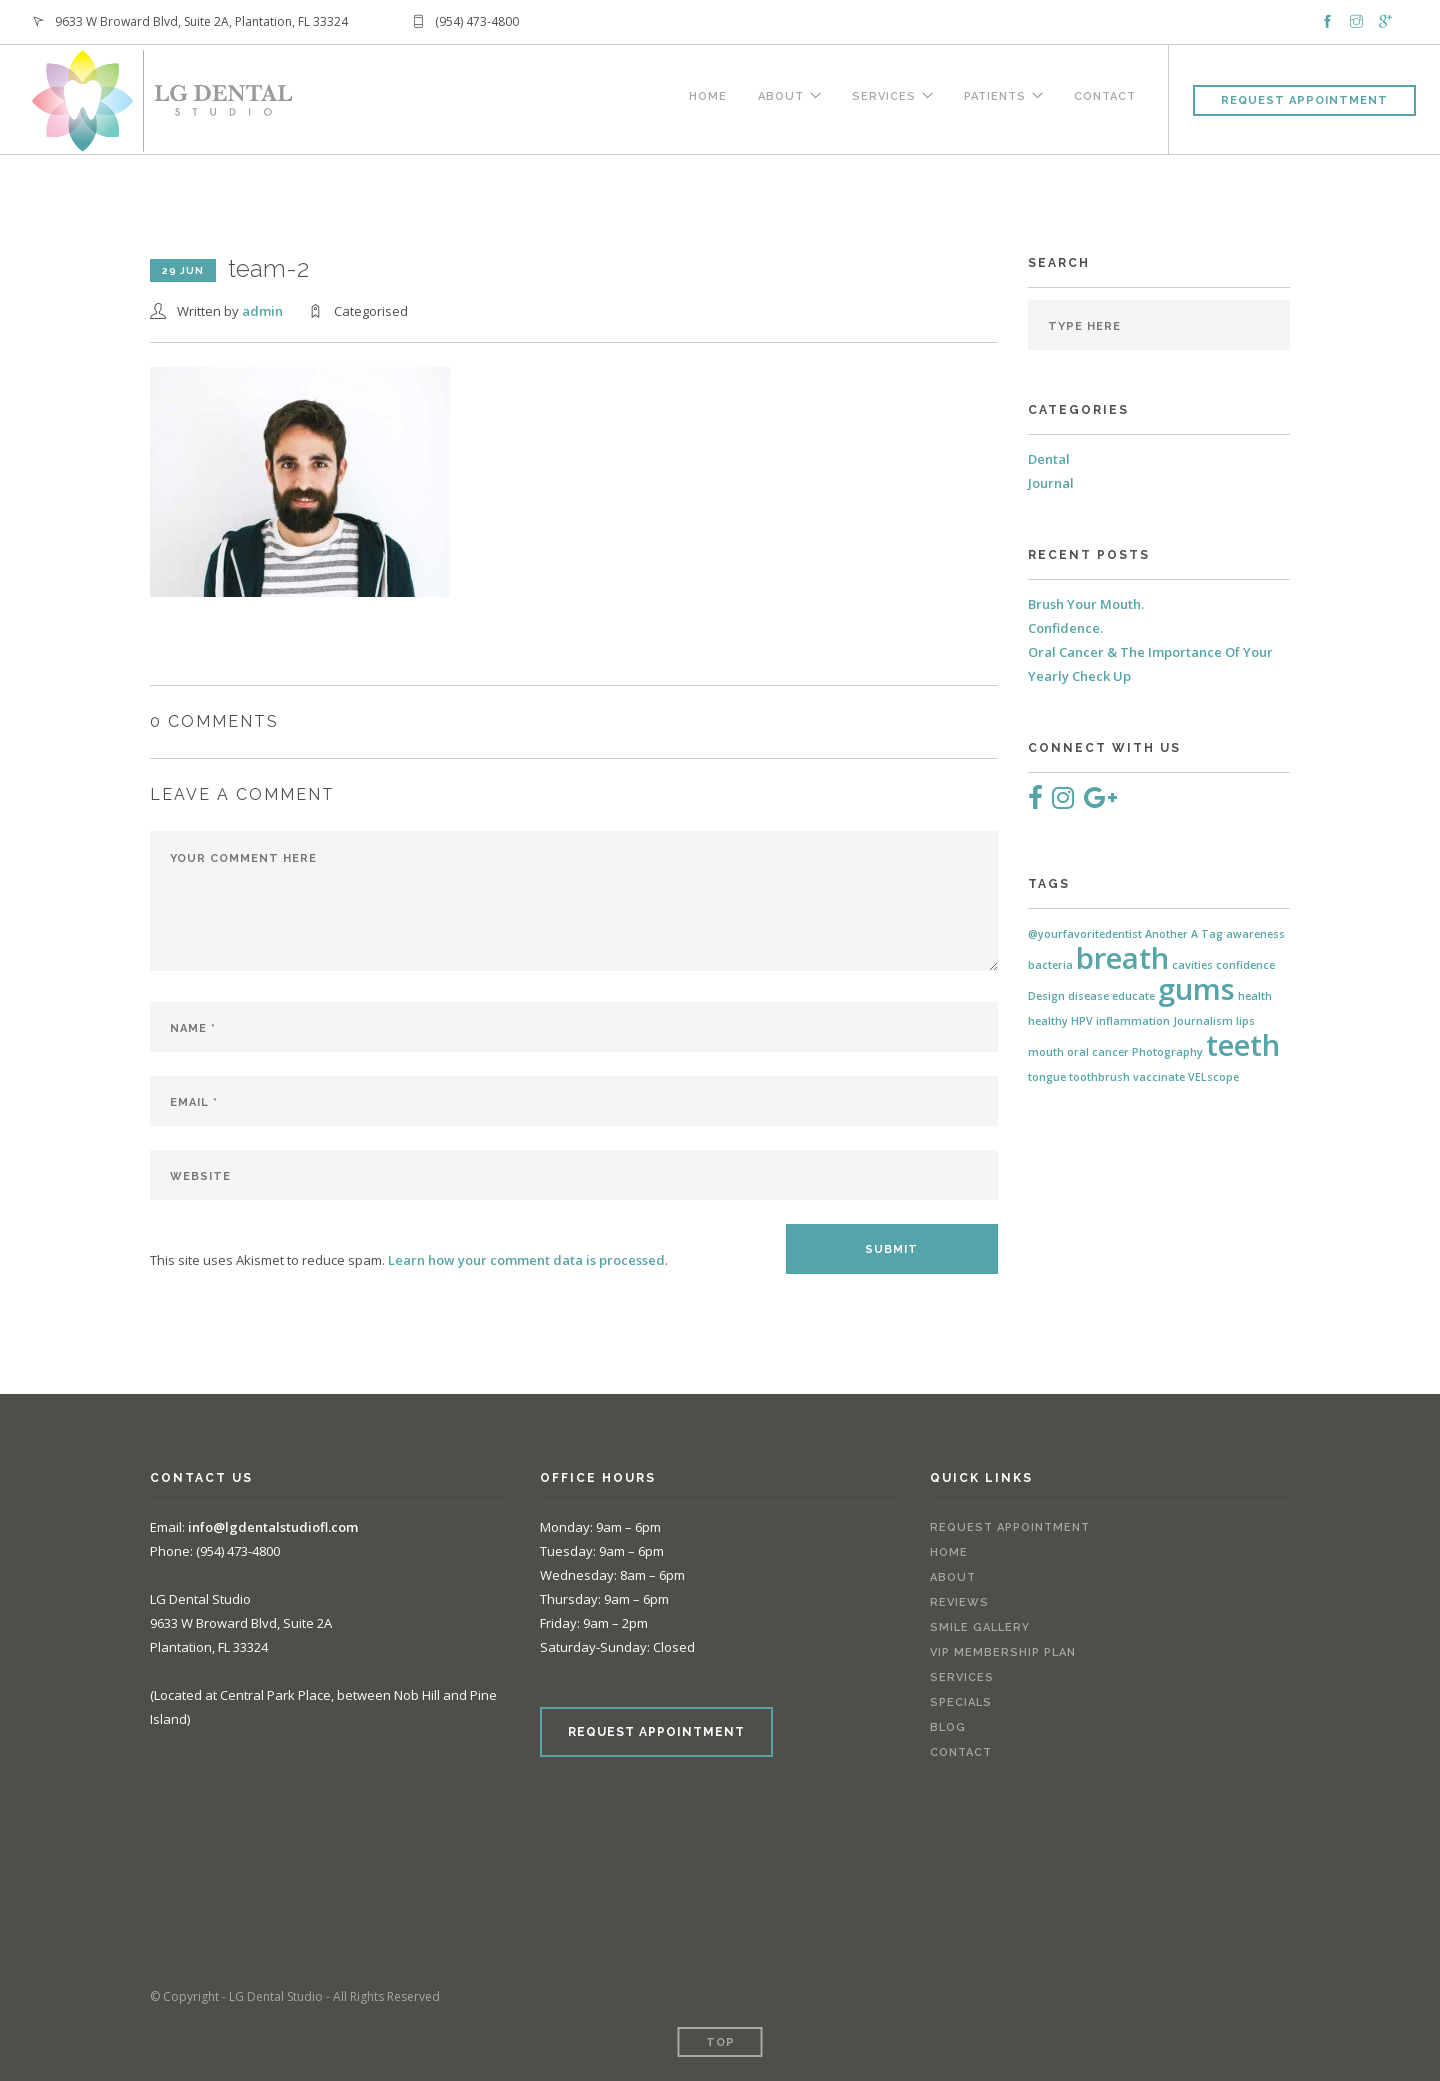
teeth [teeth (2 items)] (1243, 1045)
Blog (948, 1727)
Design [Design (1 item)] (1046, 996)
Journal (1051, 483)
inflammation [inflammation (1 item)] (1133, 1021)
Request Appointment (1304, 100)
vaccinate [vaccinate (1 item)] (1159, 1077)
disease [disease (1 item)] (1088, 996)
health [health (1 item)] (1255, 996)
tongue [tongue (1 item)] (1047, 1077)
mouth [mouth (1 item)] (1046, 1052)
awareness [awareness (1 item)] (1255, 934)
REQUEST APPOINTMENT (656, 1732)
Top (720, 2042)
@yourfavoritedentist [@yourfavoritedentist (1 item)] (1085, 934)
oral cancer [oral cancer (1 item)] (1098, 1052)
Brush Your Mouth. (1086, 604)
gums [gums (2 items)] (1196, 989)
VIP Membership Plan (1003, 1652)
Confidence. (1065, 628)
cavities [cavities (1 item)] (1192, 965)
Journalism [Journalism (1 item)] (1203, 1021)
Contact (1105, 97)
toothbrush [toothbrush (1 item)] (1099, 1077)
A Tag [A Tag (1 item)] (1207, 934)
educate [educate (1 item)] (1133, 996)
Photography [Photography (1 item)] (1167, 1052)
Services (880, 97)
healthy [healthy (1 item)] (1048, 1021)
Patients (993, 97)
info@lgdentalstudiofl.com (273, 1527)
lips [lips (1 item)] (1245, 1021)
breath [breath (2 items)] (1122, 958)
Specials (961, 1702)
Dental (1049, 459)
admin (262, 311)
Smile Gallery (980, 1627)
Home (701, 97)
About (775, 97)
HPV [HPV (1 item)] (1082, 1021)
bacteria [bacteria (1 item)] (1050, 965)
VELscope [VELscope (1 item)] (1213, 1077)
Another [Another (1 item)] (1166, 934)
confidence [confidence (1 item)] (1245, 965)
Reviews (959, 1602)
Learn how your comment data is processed (526, 1260)
